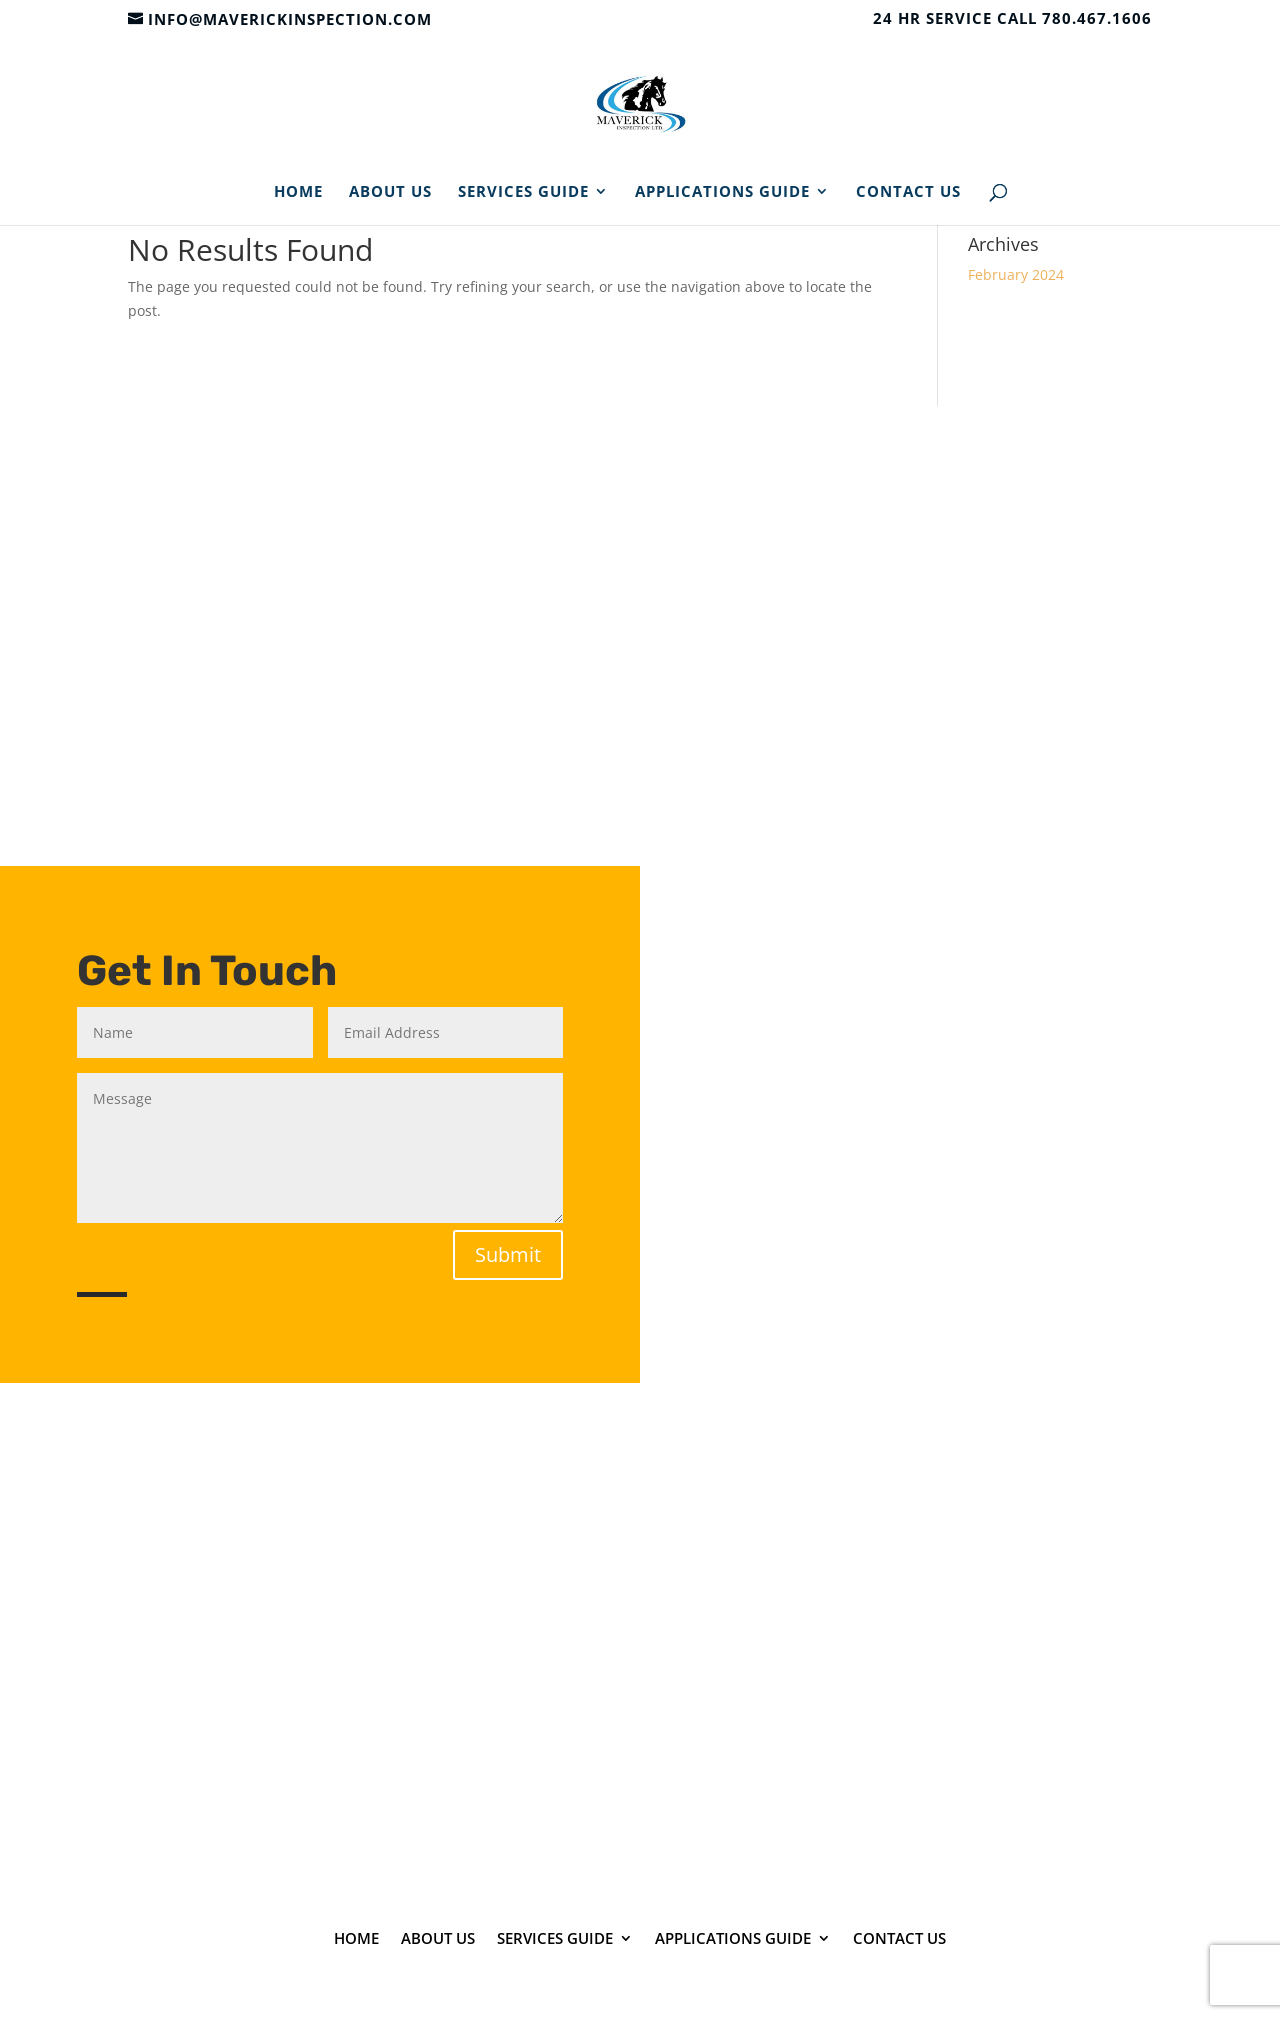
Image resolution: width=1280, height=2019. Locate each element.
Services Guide (523, 192)
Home (298, 192)
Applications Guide (722, 192)
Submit (508, 1254)
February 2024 (1016, 274)
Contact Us (908, 192)
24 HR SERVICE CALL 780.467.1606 (1012, 19)
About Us (390, 192)
